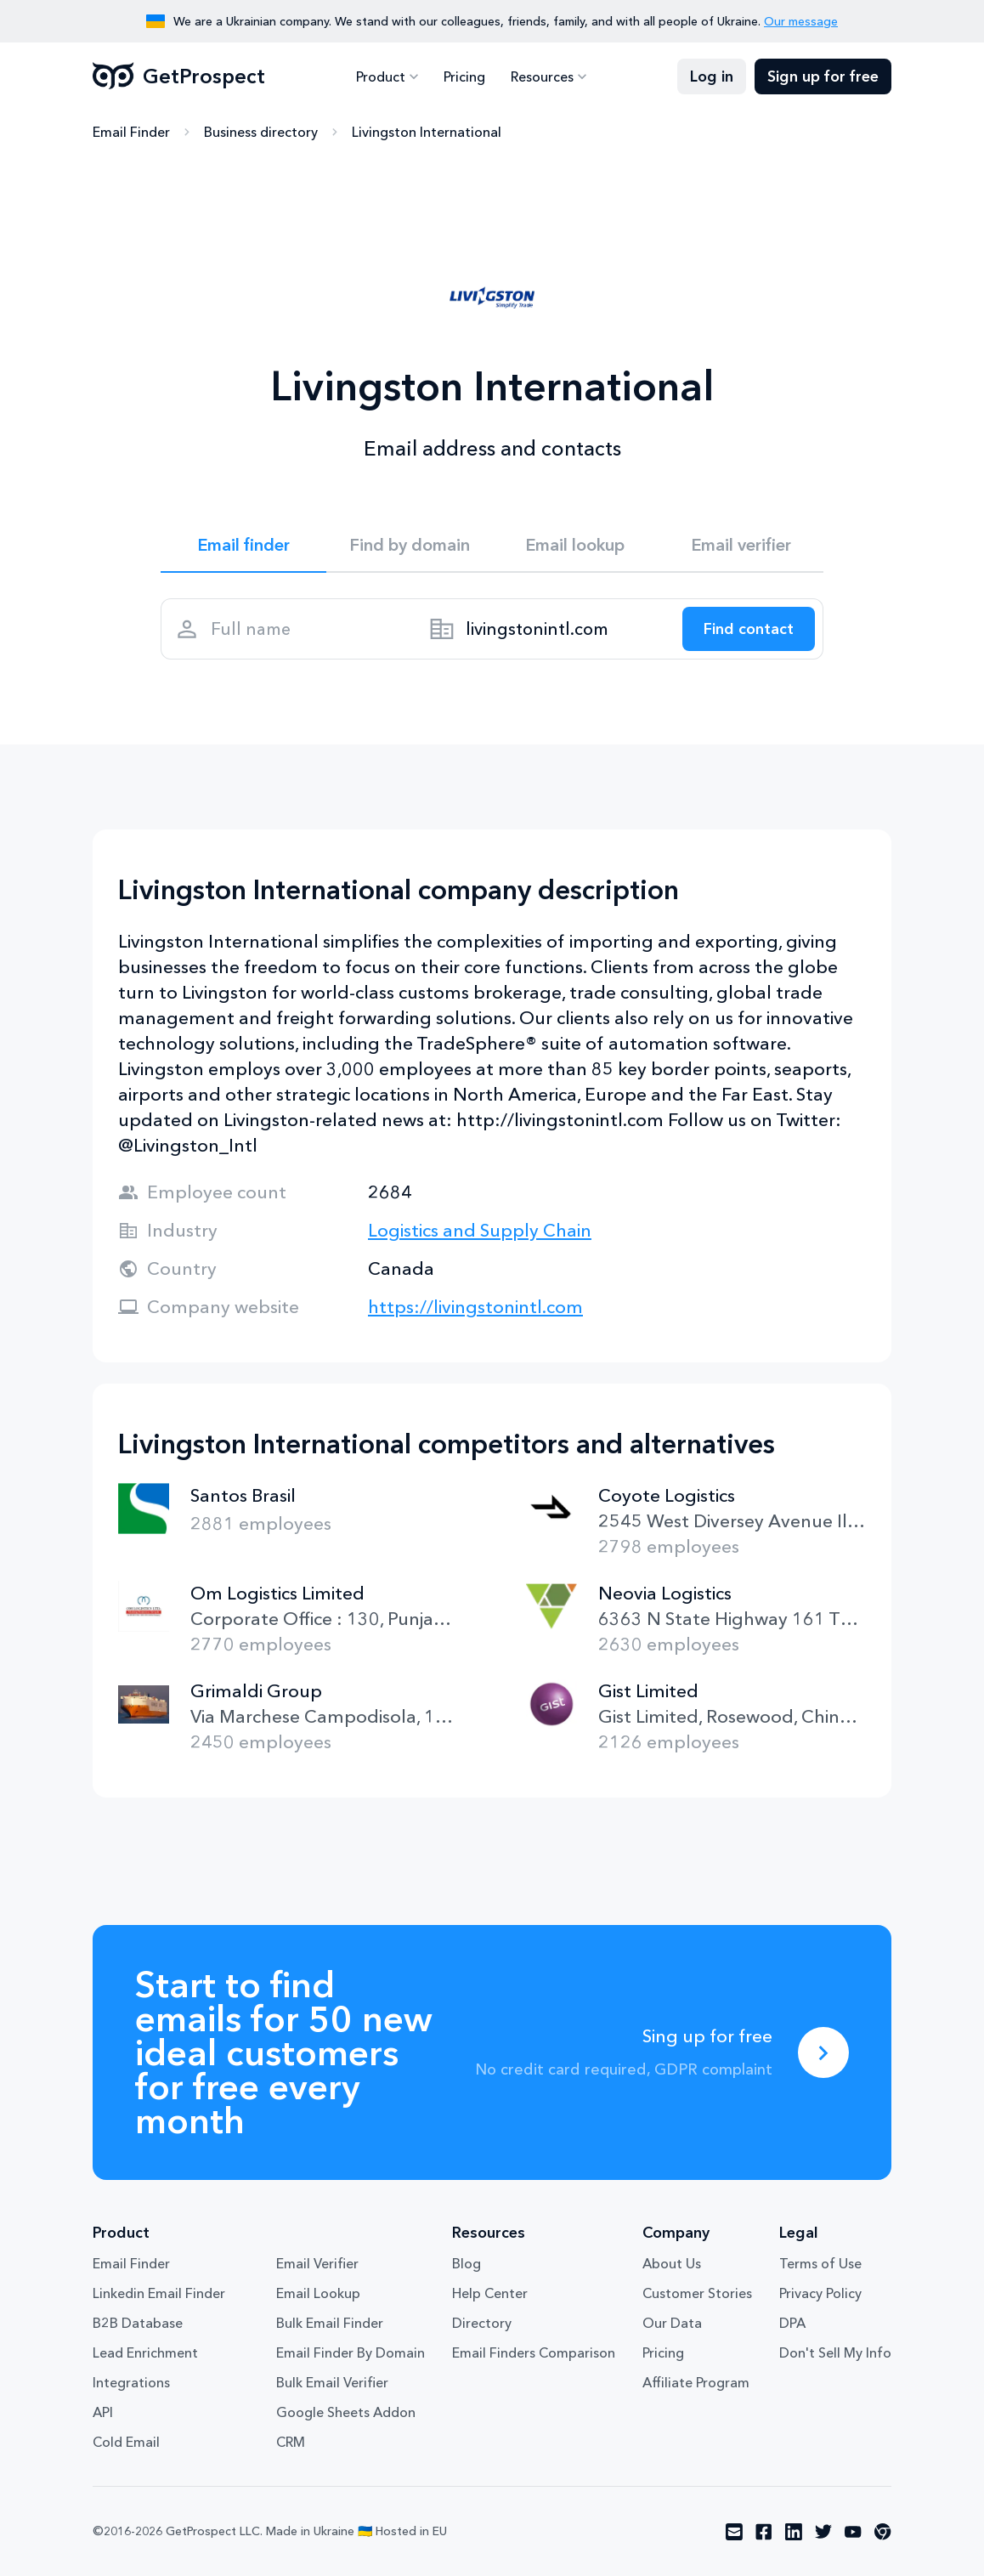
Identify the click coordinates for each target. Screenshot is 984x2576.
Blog (466, 2263)
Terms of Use (820, 2263)
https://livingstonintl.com (475, 1306)
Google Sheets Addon (346, 2411)
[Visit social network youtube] (853, 2531)
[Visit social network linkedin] (793, 2531)
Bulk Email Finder (329, 2322)
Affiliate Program (695, 2382)
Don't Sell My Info (835, 2352)
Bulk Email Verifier (332, 2382)
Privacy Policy (820, 2292)
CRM (290, 2441)
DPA (792, 2322)
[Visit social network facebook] (763, 2531)
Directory (482, 2322)
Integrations (131, 2382)
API (103, 2411)
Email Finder (131, 131)
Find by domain (409, 545)
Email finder (243, 545)
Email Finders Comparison (533, 2352)
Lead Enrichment (145, 2352)
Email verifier (741, 545)
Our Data (672, 2322)
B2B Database (138, 2322)
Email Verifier (317, 2263)
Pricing (464, 76)
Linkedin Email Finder (159, 2292)
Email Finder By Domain (350, 2352)
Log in (711, 76)
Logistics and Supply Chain (479, 1230)
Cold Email (126, 2441)
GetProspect (179, 76)
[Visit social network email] (734, 2531)
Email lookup (575, 545)
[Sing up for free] (823, 2052)
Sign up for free (823, 76)
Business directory (261, 131)
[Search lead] (748, 629)
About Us (671, 2263)
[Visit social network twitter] (823, 2531)
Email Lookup (318, 2292)
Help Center (490, 2292)
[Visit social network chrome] (882, 2531)
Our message (801, 21)
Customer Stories (697, 2292)
